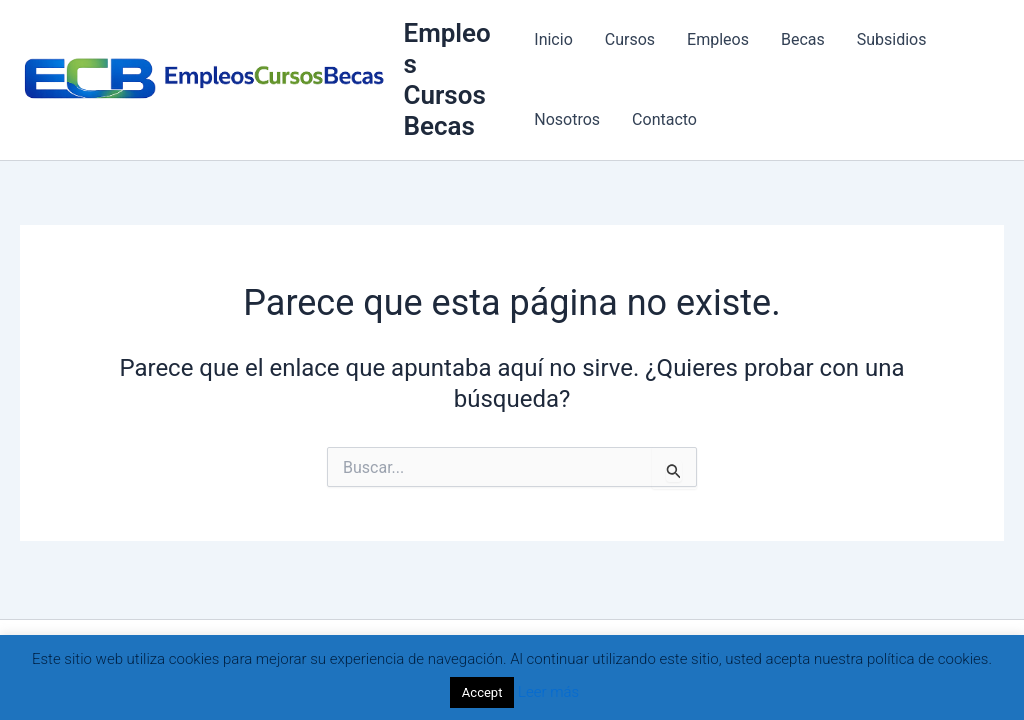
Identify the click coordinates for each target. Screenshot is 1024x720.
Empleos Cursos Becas (446, 80)
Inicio (553, 39)
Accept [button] (482, 692)
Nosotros (567, 119)
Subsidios (892, 39)
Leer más (548, 692)
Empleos (718, 39)
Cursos (630, 39)
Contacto (664, 119)
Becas (803, 39)
